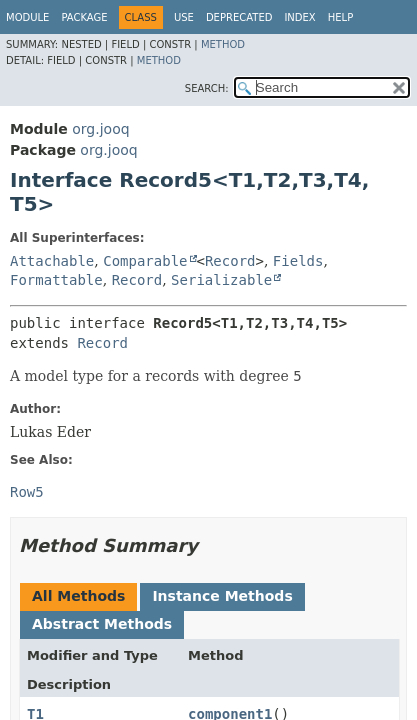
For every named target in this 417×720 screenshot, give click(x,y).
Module (27, 17)
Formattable (56, 280)
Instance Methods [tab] (222, 596)
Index (299, 17)
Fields (298, 261)
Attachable (52, 261)
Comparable (145, 261)
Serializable (221, 280)
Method (223, 44)
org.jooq (100, 129)
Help (340, 17)
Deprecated (239, 17)
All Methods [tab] (78, 596)
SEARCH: (207, 88)
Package (84, 17)
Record (230, 261)
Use (184, 17)
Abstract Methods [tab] (102, 624)
